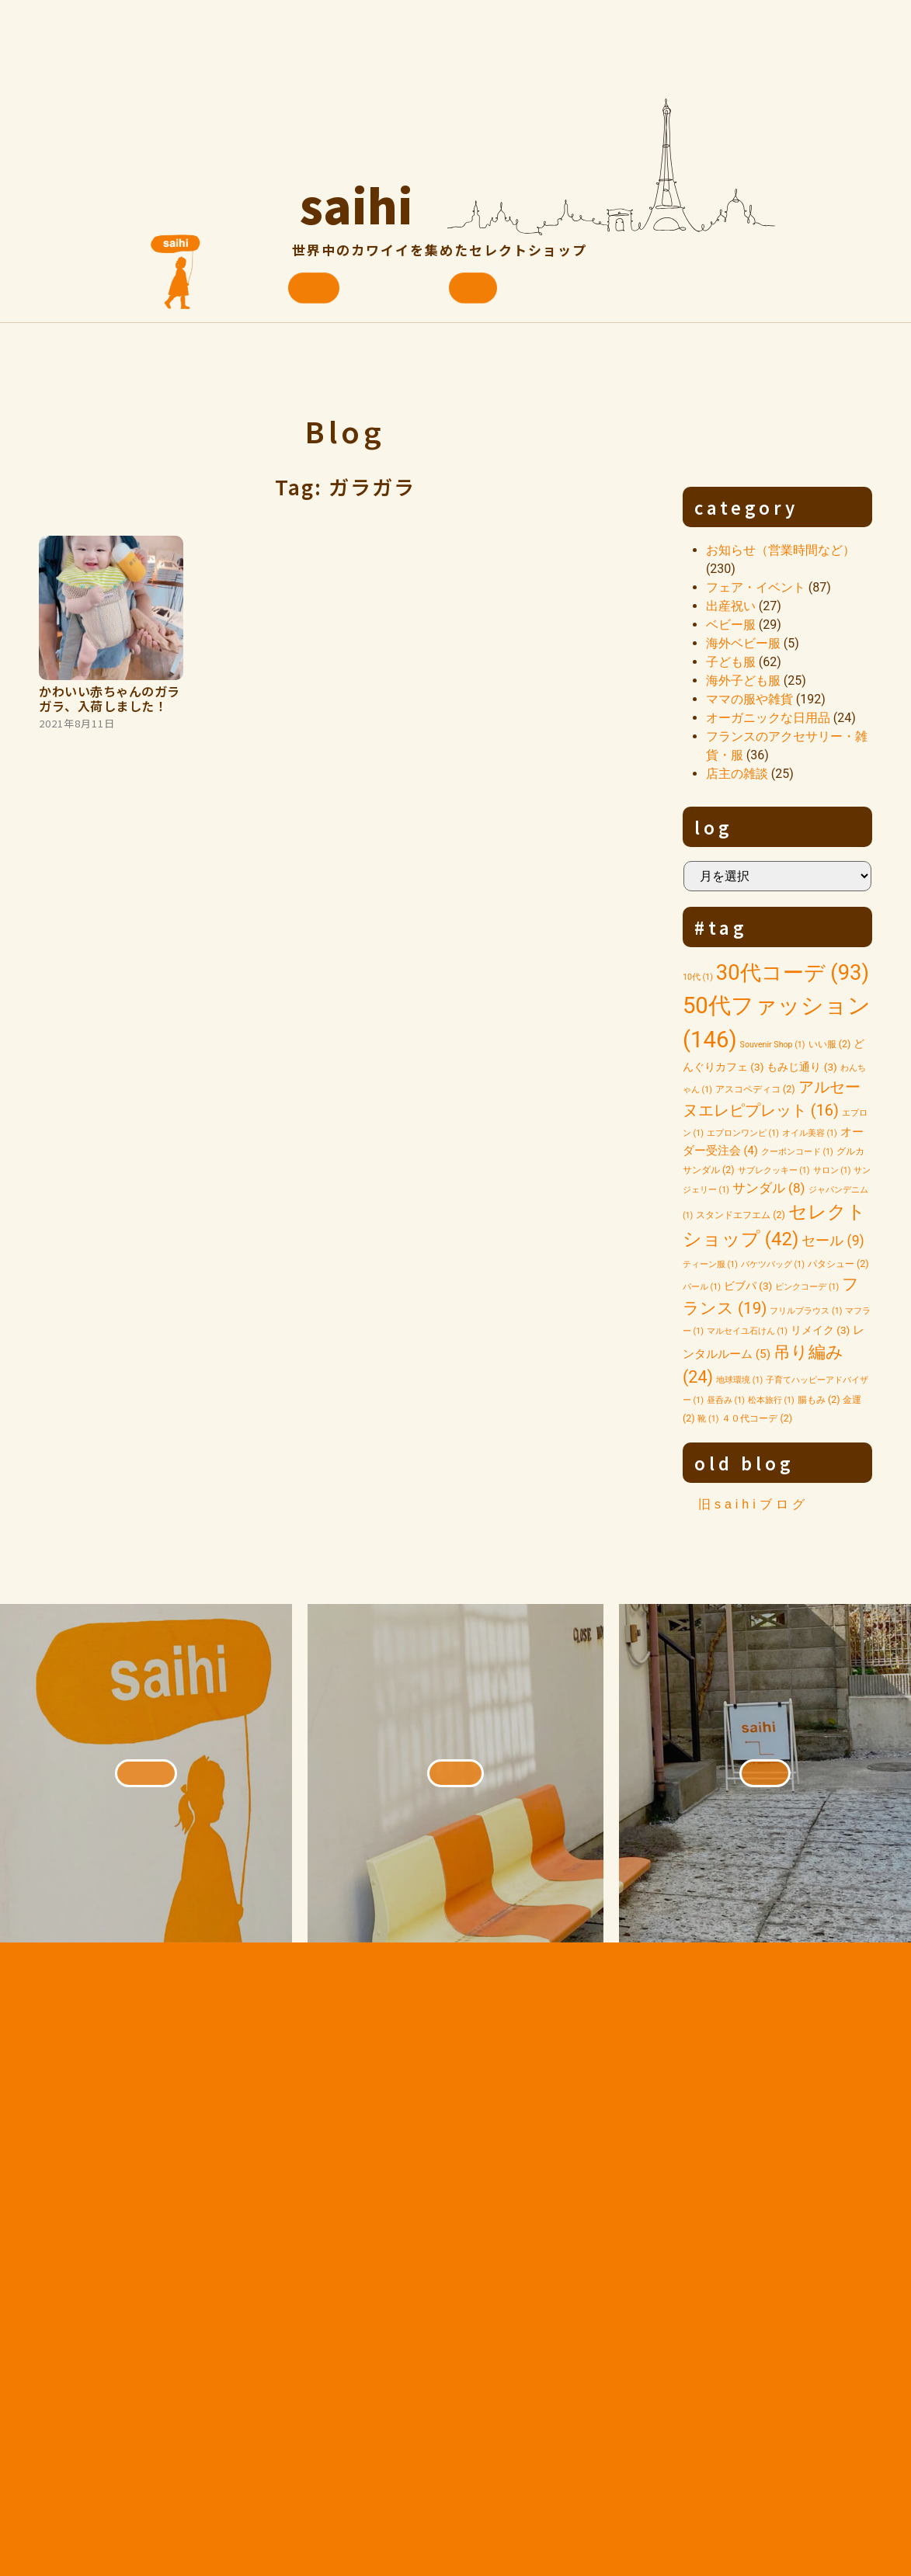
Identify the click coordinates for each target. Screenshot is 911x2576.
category (746, 507)
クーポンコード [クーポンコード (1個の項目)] (797, 1152)
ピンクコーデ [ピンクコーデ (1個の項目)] (807, 1287)
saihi (356, 198)
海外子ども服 (743, 680)
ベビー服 (731, 624)
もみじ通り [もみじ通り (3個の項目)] (802, 1067)
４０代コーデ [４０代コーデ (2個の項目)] (756, 1418)
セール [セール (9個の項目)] (832, 1240)
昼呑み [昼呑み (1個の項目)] (726, 1400)
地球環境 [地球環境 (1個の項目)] (739, 1380)
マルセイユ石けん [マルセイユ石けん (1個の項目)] (747, 1331)
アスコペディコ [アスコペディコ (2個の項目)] (755, 1089)
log (713, 826)
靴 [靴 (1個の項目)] (707, 1419)
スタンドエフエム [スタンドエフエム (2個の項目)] (740, 1214)
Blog (344, 430)
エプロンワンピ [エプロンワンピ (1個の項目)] (743, 1133)
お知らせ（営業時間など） (780, 550)
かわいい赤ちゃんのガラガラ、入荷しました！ (109, 698)
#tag (721, 927)
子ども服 (731, 661)
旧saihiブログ (753, 1504)
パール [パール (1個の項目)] (702, 1287)
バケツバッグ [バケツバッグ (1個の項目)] (773, 1264)
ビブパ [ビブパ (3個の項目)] (748, 1285)
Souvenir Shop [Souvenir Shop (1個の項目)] (772, 1045)
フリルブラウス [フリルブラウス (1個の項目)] (806, 1311)
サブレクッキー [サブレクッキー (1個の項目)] (774, 1170)
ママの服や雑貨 (749, 699)
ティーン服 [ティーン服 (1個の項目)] (710, 1264)
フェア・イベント (755, 587)
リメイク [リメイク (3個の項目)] (820, 1330)
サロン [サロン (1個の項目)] (832, 1170)
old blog (744, 1462)
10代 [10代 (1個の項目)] (698, 977)
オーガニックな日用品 (768, 717)
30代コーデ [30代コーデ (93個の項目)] (792, 972)
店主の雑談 (737, 773)
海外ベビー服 (743, 643)
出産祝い (731, 606)
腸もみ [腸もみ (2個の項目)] (819, 1399)
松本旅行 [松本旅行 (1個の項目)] (771, 1400)
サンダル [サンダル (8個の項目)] (768, 1188)
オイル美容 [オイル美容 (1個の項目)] (809, 1133)
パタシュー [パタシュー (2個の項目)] (838, 1263)
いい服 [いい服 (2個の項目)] (829, 1044)
